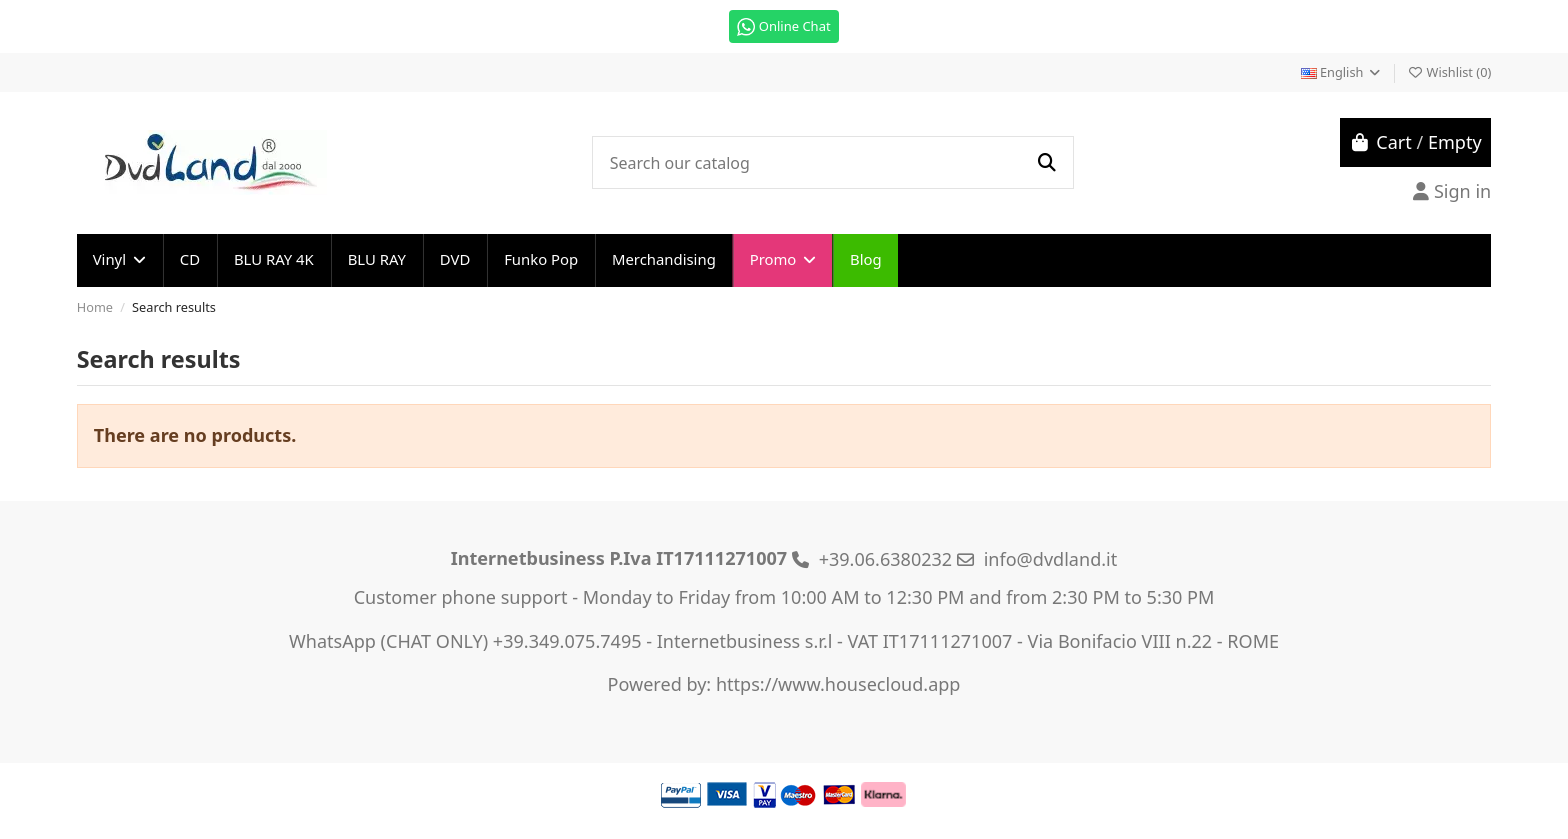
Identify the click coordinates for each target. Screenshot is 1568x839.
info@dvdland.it (1051, 559)
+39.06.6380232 (886, 559)
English (1342, 72)
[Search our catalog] (1046, 162)
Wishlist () (1449, 72)
